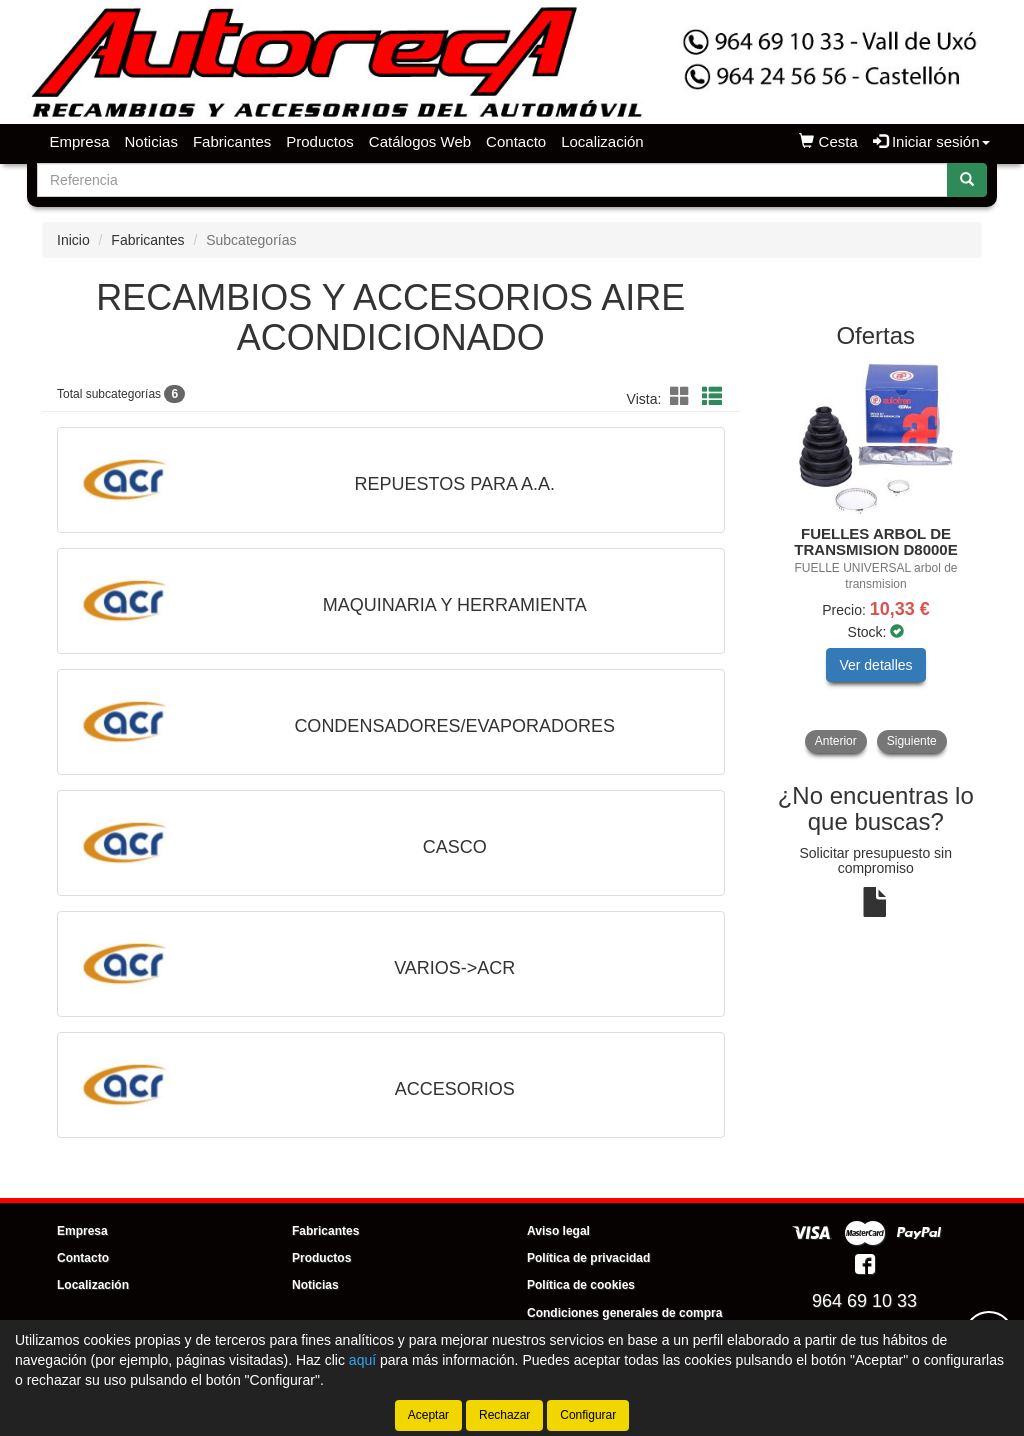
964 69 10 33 (864, 1301)
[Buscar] (967, 180)
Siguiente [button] (912, 741)
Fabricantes (232, 141)
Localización (602, 141)
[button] (683, 397)
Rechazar (504, 1415)
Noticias (151, 141)
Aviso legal (558, 1231)
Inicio (73, 240)
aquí (362, 1360)
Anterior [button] (836, 741)
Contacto (516, 141)
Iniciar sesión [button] (931, 141)
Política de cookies (581, 1285)
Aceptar (428, 1415)
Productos (320, 141)
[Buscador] (492, 180)
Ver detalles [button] (875, 665)
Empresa (80, 141)
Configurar (588, 1415)
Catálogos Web (420, 141)
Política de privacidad (588, 1258)
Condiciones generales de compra (624, 1313)
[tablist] (876, 559)
